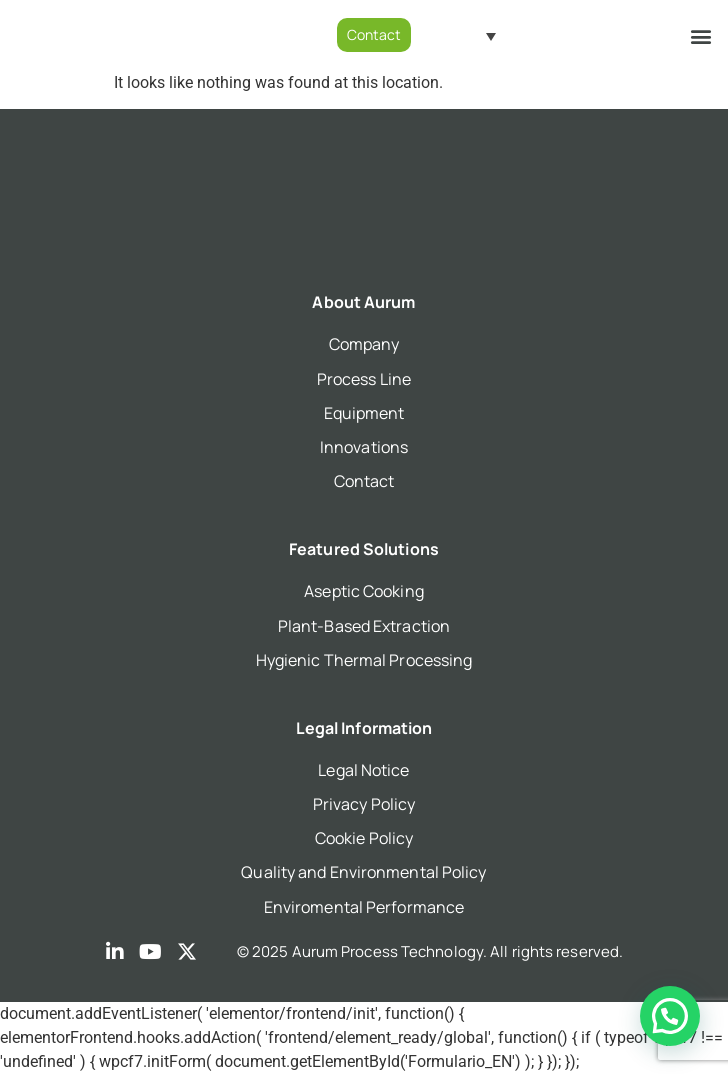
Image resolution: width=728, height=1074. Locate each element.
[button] (701, 35)
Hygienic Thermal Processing (364, 660)
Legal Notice (363, 770)
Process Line (364, 379)
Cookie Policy (364, 838)
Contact (364, 481)
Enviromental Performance (364, 907)
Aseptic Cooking (364, 591)
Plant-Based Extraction (364, 626)
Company (364, 344)
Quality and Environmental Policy (363, 872)
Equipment (364, 413)
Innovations (364, 447)
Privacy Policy (364, 804)
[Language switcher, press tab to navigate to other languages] (468, 35)
